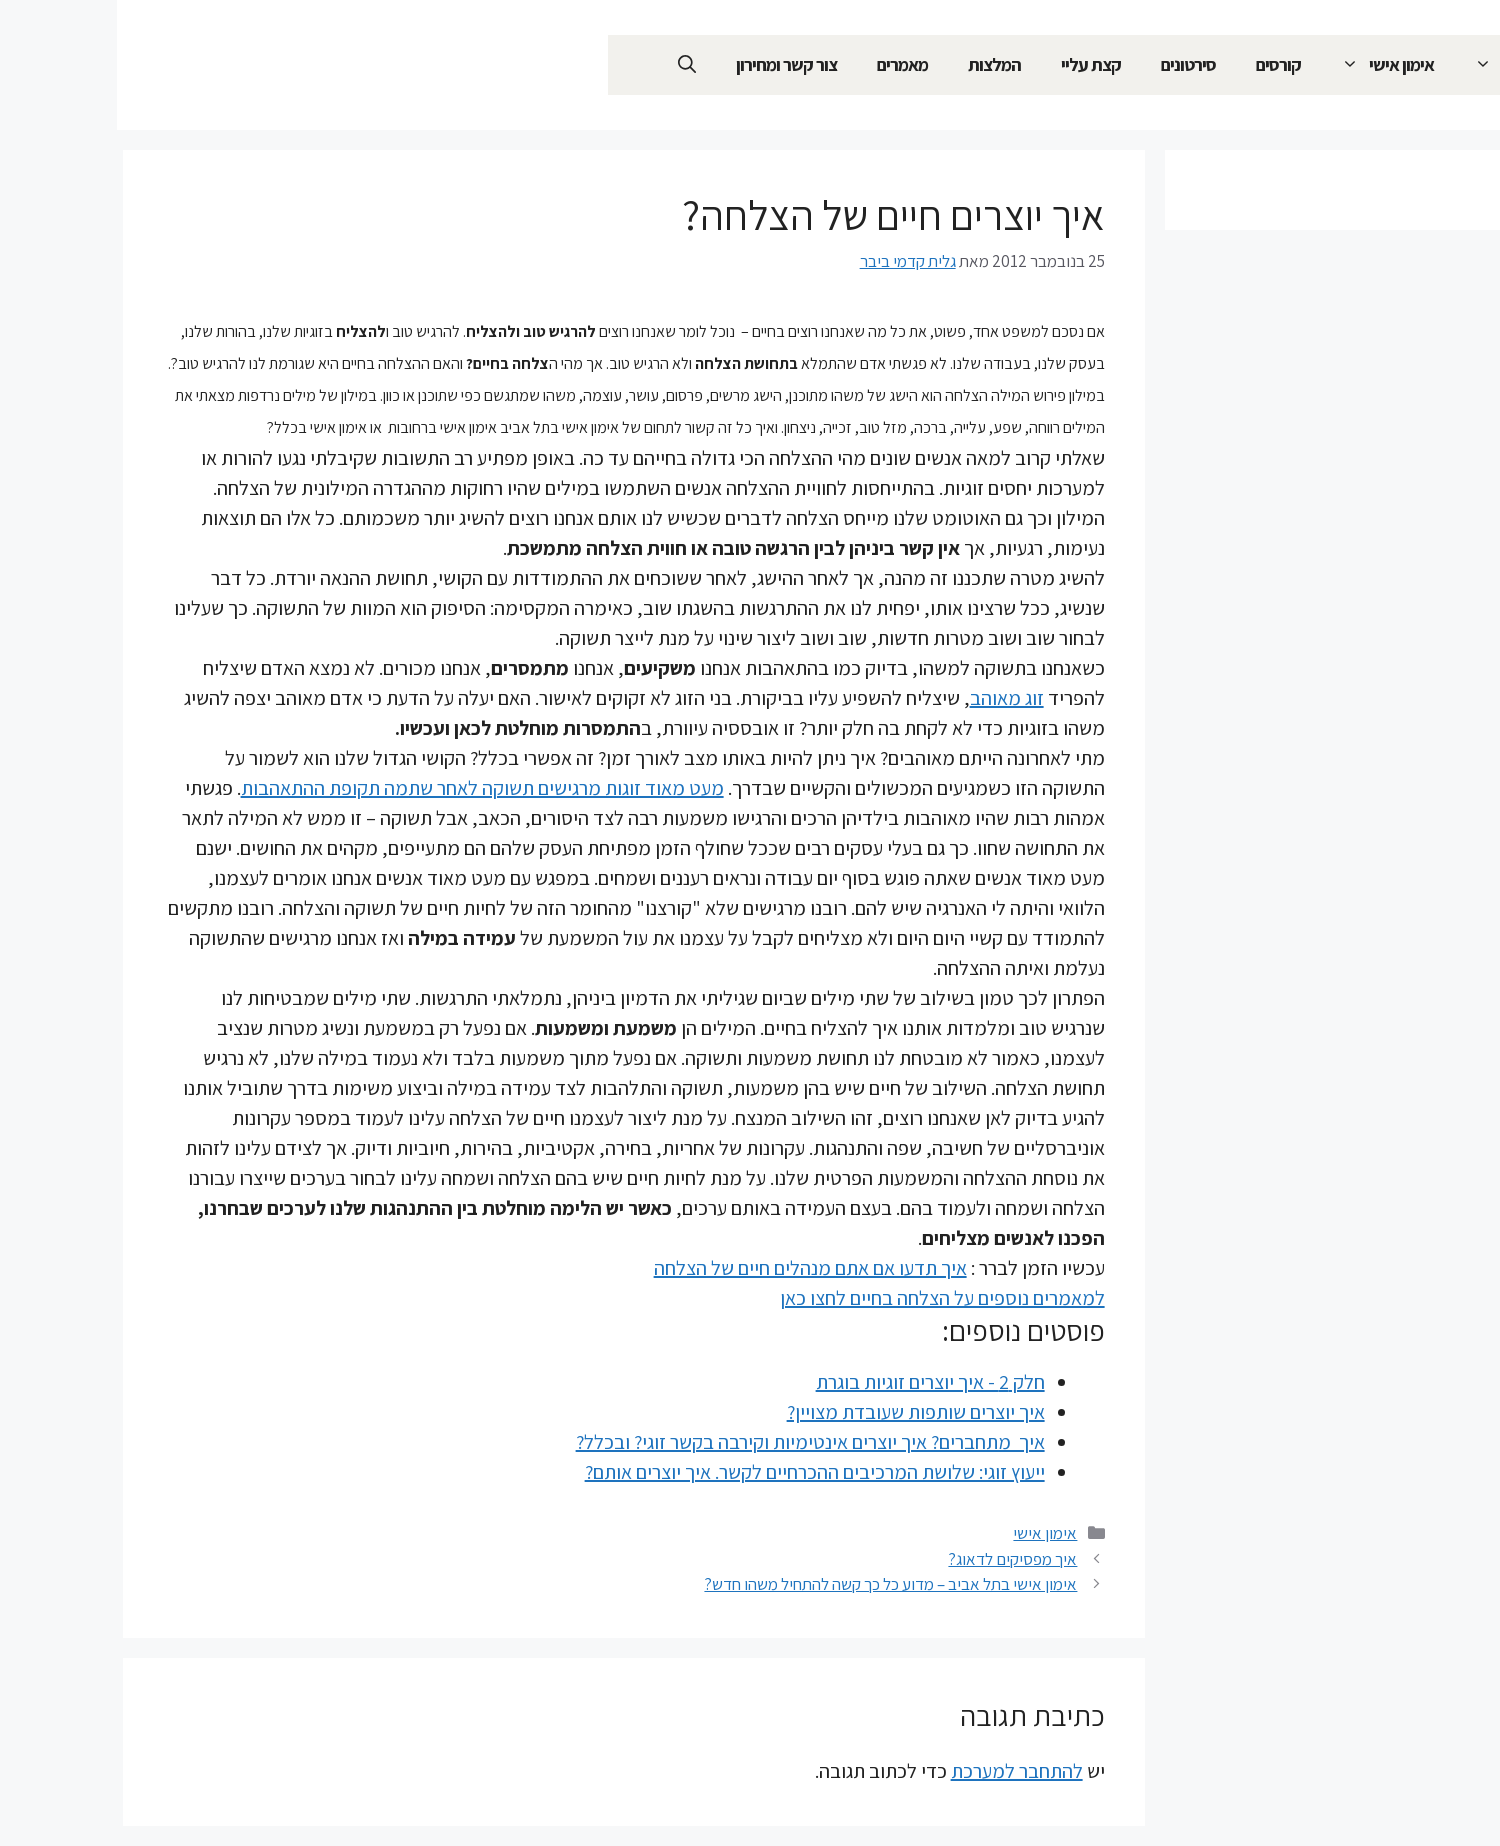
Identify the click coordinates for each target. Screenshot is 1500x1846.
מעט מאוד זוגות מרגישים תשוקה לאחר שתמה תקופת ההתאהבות (365, 788)
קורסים (1161, 64)
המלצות (877, 64)
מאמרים (785, 64)
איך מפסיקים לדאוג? (895, 1559)
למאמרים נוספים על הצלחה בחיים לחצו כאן (825, 1298)
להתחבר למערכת (900, 1771)
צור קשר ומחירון (669, 64)
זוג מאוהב (890, 698)
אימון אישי (1260, 65)
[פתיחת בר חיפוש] (570, 65)
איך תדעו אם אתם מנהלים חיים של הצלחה (693, 1268)
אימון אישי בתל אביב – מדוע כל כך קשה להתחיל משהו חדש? (773, 1584)
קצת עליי (974, 64)
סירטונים (1071, 64)
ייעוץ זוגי (1388, 65)
